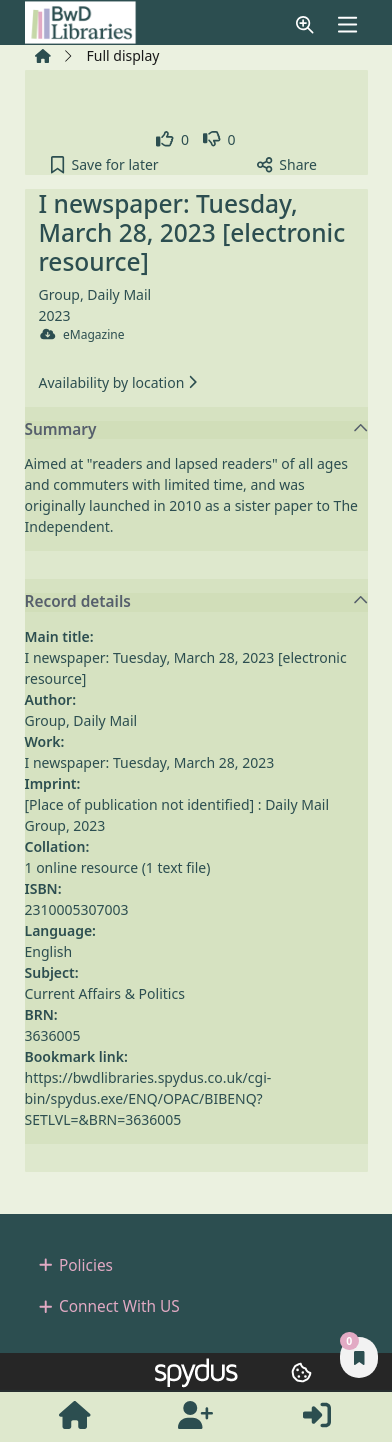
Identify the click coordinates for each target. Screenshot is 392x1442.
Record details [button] (197, 602)
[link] (172, 139)
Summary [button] (197, 430)
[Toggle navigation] (347, 24)
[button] (305, 24)
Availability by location (118, 382)
